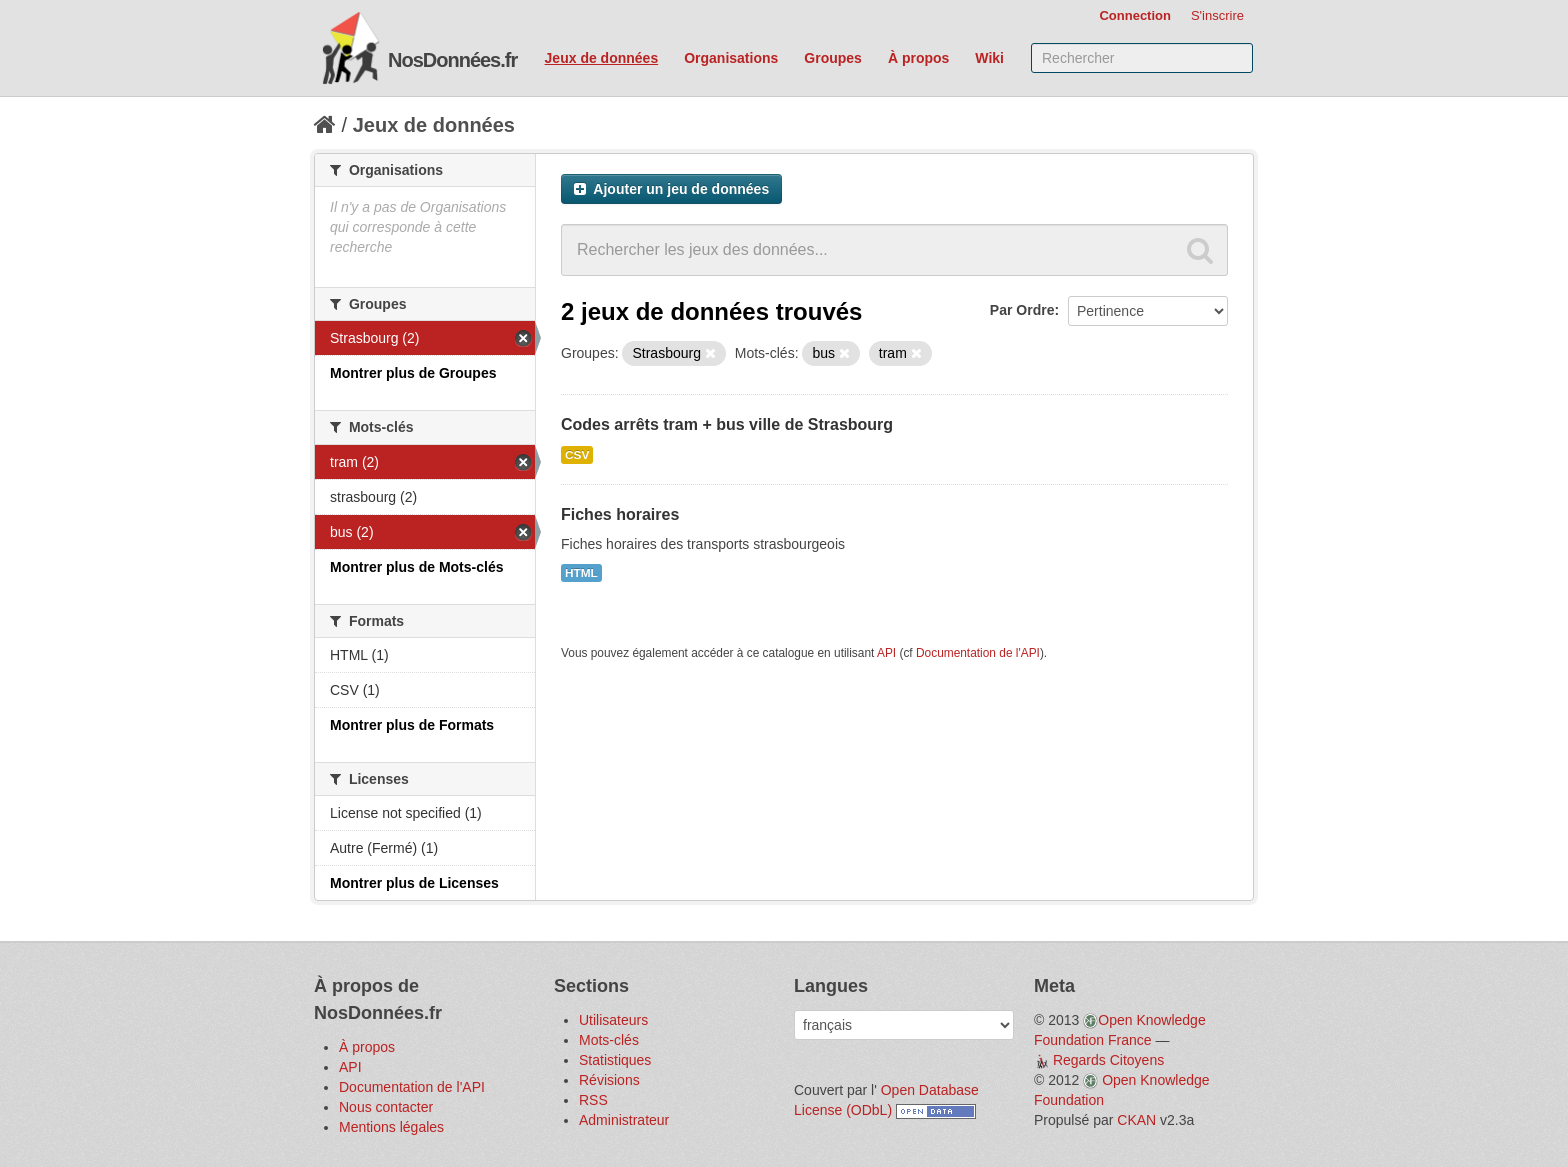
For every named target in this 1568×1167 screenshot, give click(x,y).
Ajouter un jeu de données (671, 189)
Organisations (731, 58)
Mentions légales (391, 1127)
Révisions (609, 1080)
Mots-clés (609, 1040)
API (886, 653)
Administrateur (624, 1120)
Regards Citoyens (1108, 1060)
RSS (593, 1100)
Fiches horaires (620, 514)
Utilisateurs (613, 1020)
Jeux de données (602, 58)
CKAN (1136, 1120)
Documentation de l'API (978, 653)
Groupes (833, 58)
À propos (918, 58)
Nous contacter (386, 1107)
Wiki (989, 58)
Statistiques (615, 1060)
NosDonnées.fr (452, 60)
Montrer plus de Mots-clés (416, 567)
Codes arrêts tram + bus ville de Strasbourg (727, 424)
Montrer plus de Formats (412, 725)
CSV (577, 455)
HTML (581, 573)
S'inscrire (1217, 15)
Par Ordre (1022, 310)
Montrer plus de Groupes (413, 373)
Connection (1135, 15)
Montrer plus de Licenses (414, 883)
